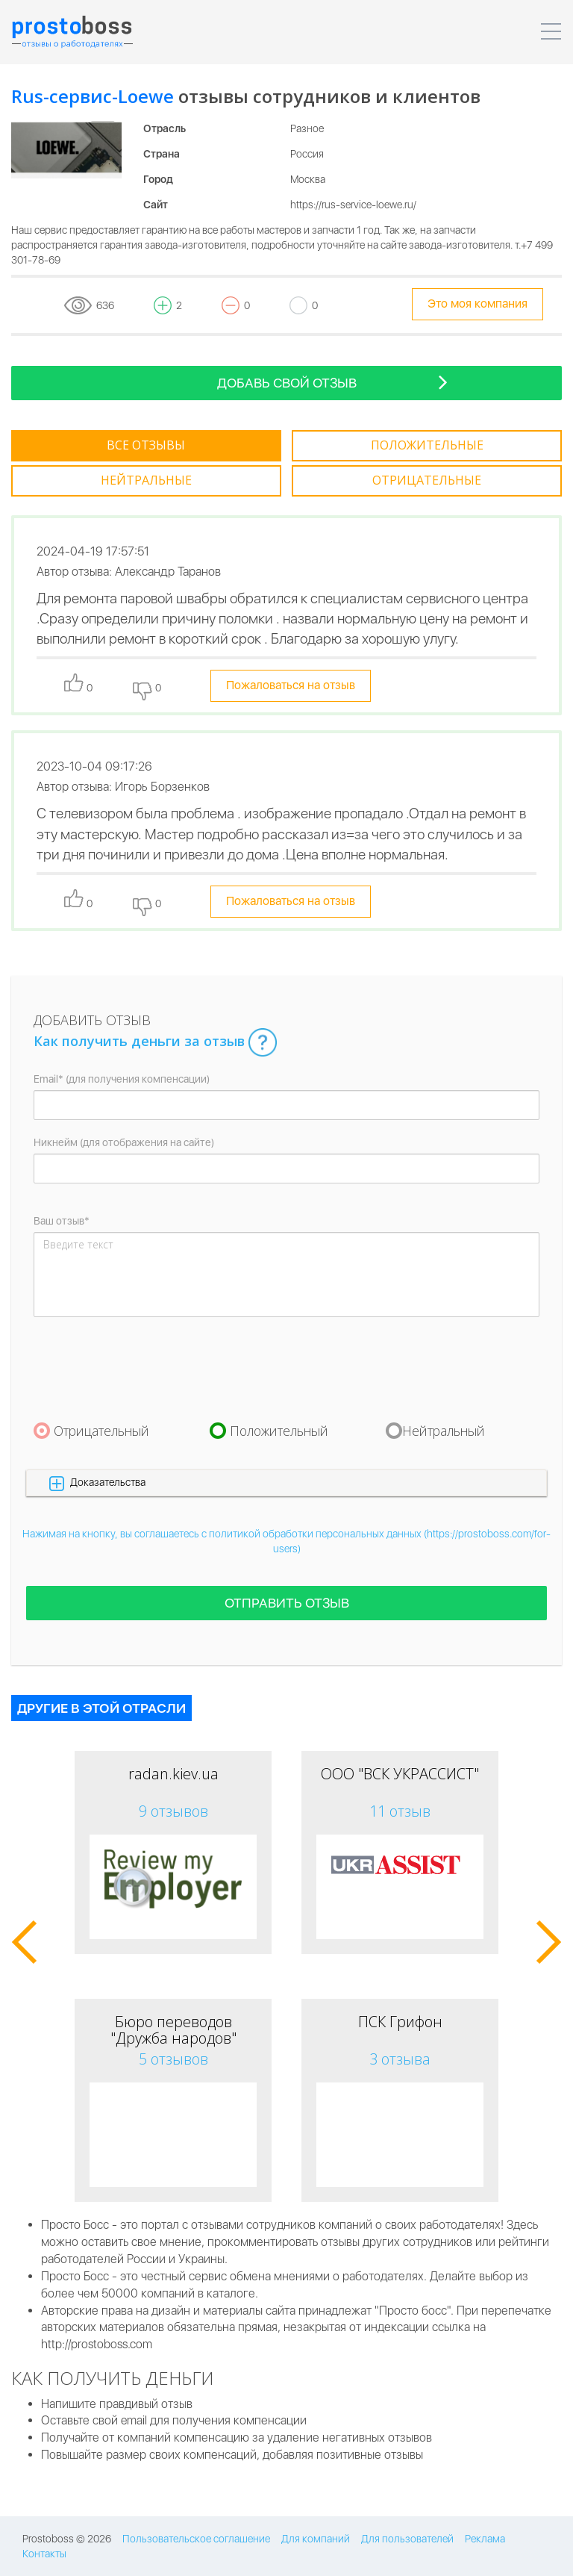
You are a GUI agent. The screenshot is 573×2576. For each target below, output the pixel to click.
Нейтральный (443, 1430)
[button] (286, 1482)
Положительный (279, 1430)
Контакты (44, 2554)
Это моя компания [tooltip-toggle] (477, 303)
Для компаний (315, 2539)
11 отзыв (399, 1811)
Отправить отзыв (287, 1603)
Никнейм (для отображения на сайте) (124, 1142)
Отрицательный (101, 1430)
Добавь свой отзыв (332, 382)
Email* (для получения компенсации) (122, 1079)
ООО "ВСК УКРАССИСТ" (400, 1774)
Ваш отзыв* (62, 1221)
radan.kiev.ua (173, 1774)
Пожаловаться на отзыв (290, 685)
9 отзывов (173, 1811)
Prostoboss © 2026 (66, 2539)
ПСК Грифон (400, 2022)
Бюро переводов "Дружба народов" (173, 2030)
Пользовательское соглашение (196, 2539)
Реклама (485, 2539)
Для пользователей (407, 2539)
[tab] (146, 445)
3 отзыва (399, 2059)
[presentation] (147, 1369)
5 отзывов (173, 2059)
